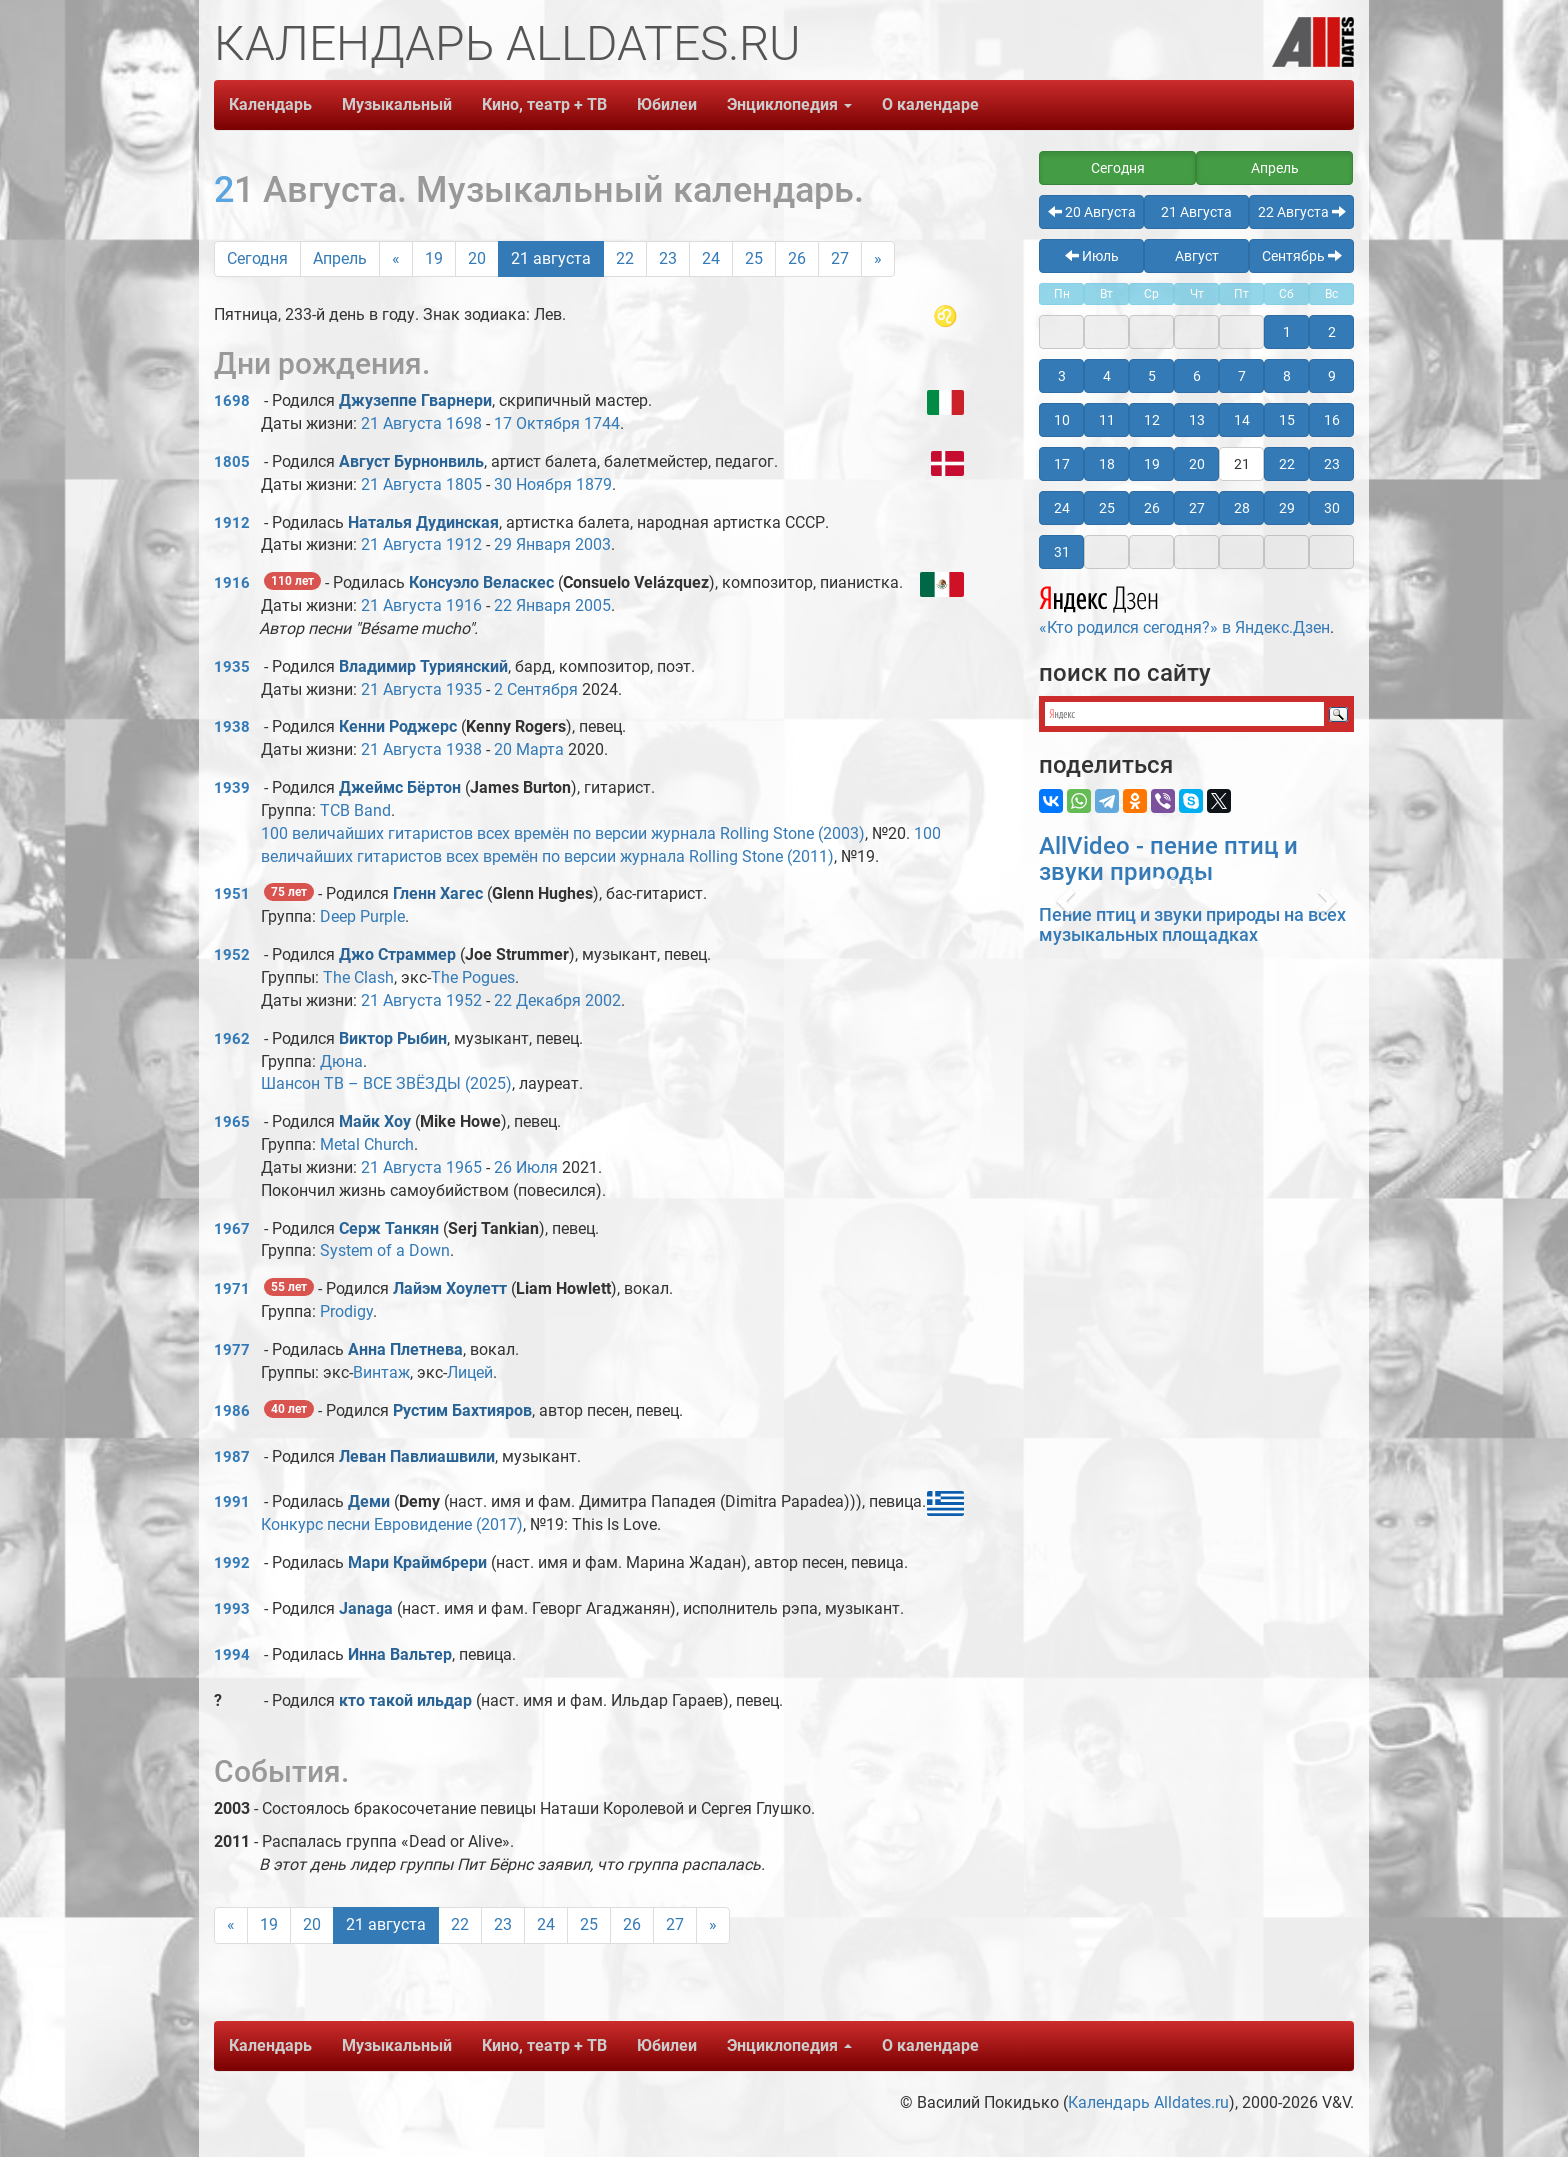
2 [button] (1332, 332)
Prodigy (346, 1311)
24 (711, 258)
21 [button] (1242, 464)
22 (625, 258)
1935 (232, 667)
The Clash (358, 977)
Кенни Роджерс (398, 726)
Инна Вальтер (400, 1654)
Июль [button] (1092, 256)
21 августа (551, 258)
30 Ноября (533, 484)
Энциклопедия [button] (789, 104)
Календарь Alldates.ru (1148, 2102)
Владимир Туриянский (423, 666)
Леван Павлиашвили (417, 1456)
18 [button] (1107, 464)
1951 (232, 894)
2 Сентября (536, 689)
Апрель (340, 258)
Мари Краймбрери (417, 1562)
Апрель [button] (1275, 168)
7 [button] (1242, 376)
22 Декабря (537, 1000)
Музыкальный (397, 104)
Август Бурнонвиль (411, 461)
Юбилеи (667, 104)
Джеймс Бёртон (400, 787)
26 (797, 258)
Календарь (270, 104)
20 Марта (529, 749)
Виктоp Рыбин (393, 1038)
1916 (232, 583)
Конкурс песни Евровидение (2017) (392, 1524)
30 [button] (1332, 508)
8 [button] (1287, 376)
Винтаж (381, 1372)
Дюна (341, 1061)
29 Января (532, 544)
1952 (232, 955)
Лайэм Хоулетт (450, 1288)
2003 (593, 544)
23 (668, 258)
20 (477, 258)
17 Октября (537, 423)
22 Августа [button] (1302, 212)
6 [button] (1197, 376)
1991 (232, 1502)
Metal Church (367, 1144)
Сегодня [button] (1118, 168)
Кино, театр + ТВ (544, 104)
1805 (232, 462)
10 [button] (1062, 420)
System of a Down (385, 1250)
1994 (232, 1655)
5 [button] (1152, 376)
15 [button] (1287, 420)
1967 (232, 1229)
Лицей (470, 1372)
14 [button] (1242, 420)
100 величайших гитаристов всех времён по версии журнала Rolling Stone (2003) (563, 833)
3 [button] (1062, 376)
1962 (232, 1039)
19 (434, 258)
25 (754, 258)
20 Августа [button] (1092, 212)
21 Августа (401, 423)
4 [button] (1107, 376)
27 (840, 258)
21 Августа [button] (1196, 212)
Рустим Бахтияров (462, 1410)
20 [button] (1197, 464)
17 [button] (1062, 464)
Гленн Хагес (438, 893)
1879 (594, 484)
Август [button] (1197, 256)
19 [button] (1152, 464)
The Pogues (473, 977)
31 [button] (1062, 552)
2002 (603, 1000)
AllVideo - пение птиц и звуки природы (1168, 859)
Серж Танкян (389, 1228)
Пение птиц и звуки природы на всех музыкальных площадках (1192, 924)
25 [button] (1107, 508)
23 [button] (1332, 464)
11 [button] (1107, 420)
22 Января (532, 605)
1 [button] (1287, 332)
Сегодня (257, 258)
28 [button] (1242, 508)
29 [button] (1287, 508)
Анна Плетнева (405, 1349)
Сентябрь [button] (1302, 256)
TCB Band (355, 810)
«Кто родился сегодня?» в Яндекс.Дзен (1184, 608)
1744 (602, 423)
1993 (232, 1609)
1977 (232, 1350)
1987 (232, 1457)
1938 (232, 727)
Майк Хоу (375, 1121)
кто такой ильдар (405, 1700)
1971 (232, 1289)
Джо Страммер (397, 954)
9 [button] (1332, 376)
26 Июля (526, 1167)
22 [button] (1287, 464)
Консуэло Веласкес (481, 582)
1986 (232, 1411)
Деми (371, 1501)
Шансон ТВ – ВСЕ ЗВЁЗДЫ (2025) (386, 1083)
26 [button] (1152, 508)
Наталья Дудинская (423, 522)
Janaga (366, 1608)
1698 (232, 401)
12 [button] (1152, 420)
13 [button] (1197, 420)
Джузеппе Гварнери (415, 400)
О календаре (930, 104)
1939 (232, 788)
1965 (232, 1122)
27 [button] (1197, 508)
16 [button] (1332, 420)
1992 (232, 1563)
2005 (593, 605)
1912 (232, 523)
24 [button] (1062, 508)
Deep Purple (362, 916)
